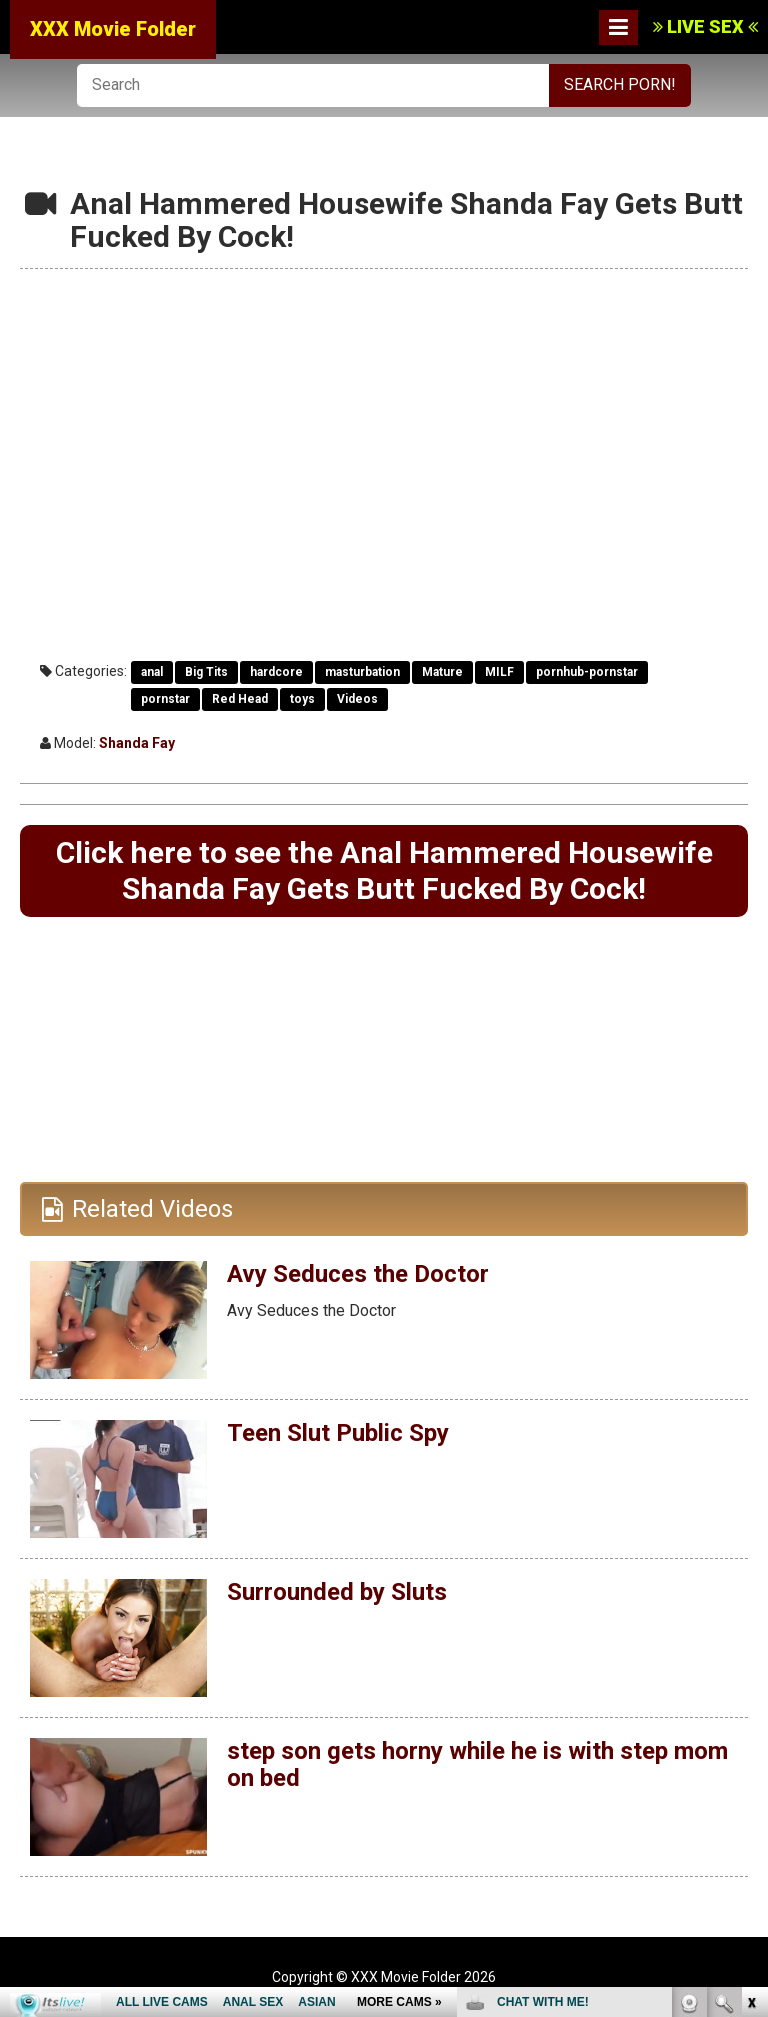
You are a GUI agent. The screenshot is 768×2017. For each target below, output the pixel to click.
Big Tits (206, 672)
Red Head (240, 699)
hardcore (276, 672)
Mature (442, 672)
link (750, 1704)
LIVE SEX (705, 26)
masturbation (362, 672)
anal (152, 672)
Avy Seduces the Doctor (358, 1274)
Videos (357, 699)
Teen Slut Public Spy (338, 1433)
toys (302, 699)
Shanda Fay (137, 743)
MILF (499, 672)
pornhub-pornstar (587, 672)
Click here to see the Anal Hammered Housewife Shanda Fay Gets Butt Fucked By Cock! (384, 870)
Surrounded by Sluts (337, 1592)
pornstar (165, 699)
